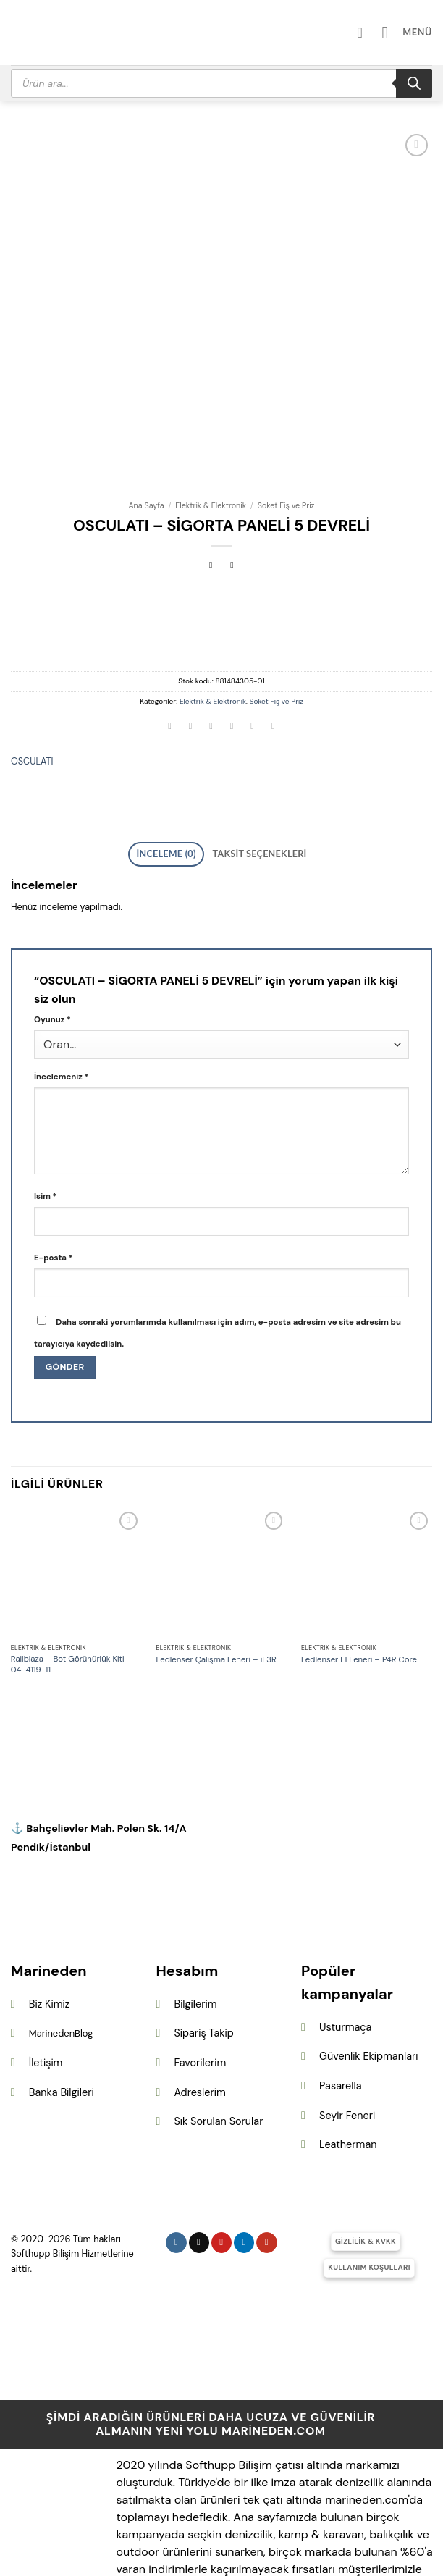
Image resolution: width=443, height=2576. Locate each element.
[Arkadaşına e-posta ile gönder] (231, 637)
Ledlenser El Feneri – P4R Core (359, 1565)
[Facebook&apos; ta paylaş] (190, 637)
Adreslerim (199, 1997)
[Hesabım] (373, 33)
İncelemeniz (61, 982)
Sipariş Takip (203, 1938)
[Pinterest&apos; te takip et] (221, 2147)
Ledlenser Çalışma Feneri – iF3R (216, 1565)
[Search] (414, 83)
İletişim (46, 1967)
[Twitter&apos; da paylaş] (211, 637)
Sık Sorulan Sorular (218, 2026)
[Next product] (211, 475)
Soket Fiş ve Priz (286, 415)
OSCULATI (32, 671)
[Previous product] (232, 475)
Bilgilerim (195, 1909)
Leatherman (347, 2049)
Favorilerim (200, 1967)
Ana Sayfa (146, 415)
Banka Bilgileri (61, 1997)
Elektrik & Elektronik (210, 415)
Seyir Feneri (347, 2020)
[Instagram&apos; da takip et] (176, 2147)
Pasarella (340, 1991)
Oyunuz (52, 924)
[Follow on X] (199, 2147)
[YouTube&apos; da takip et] (266, 2147)
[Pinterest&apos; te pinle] (252, 637)
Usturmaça (345, 1932)
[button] (411, 32)
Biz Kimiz (49, 1909)
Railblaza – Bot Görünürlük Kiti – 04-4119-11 (71, 1570)
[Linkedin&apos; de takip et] (244, 2147)
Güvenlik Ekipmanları (368, 1961)
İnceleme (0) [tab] (177, 761)
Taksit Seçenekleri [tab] (252, 761)
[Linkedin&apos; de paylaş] (272, 637)
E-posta (53, 1163)
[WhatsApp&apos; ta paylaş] (170, 637)
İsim (45, 1101)
